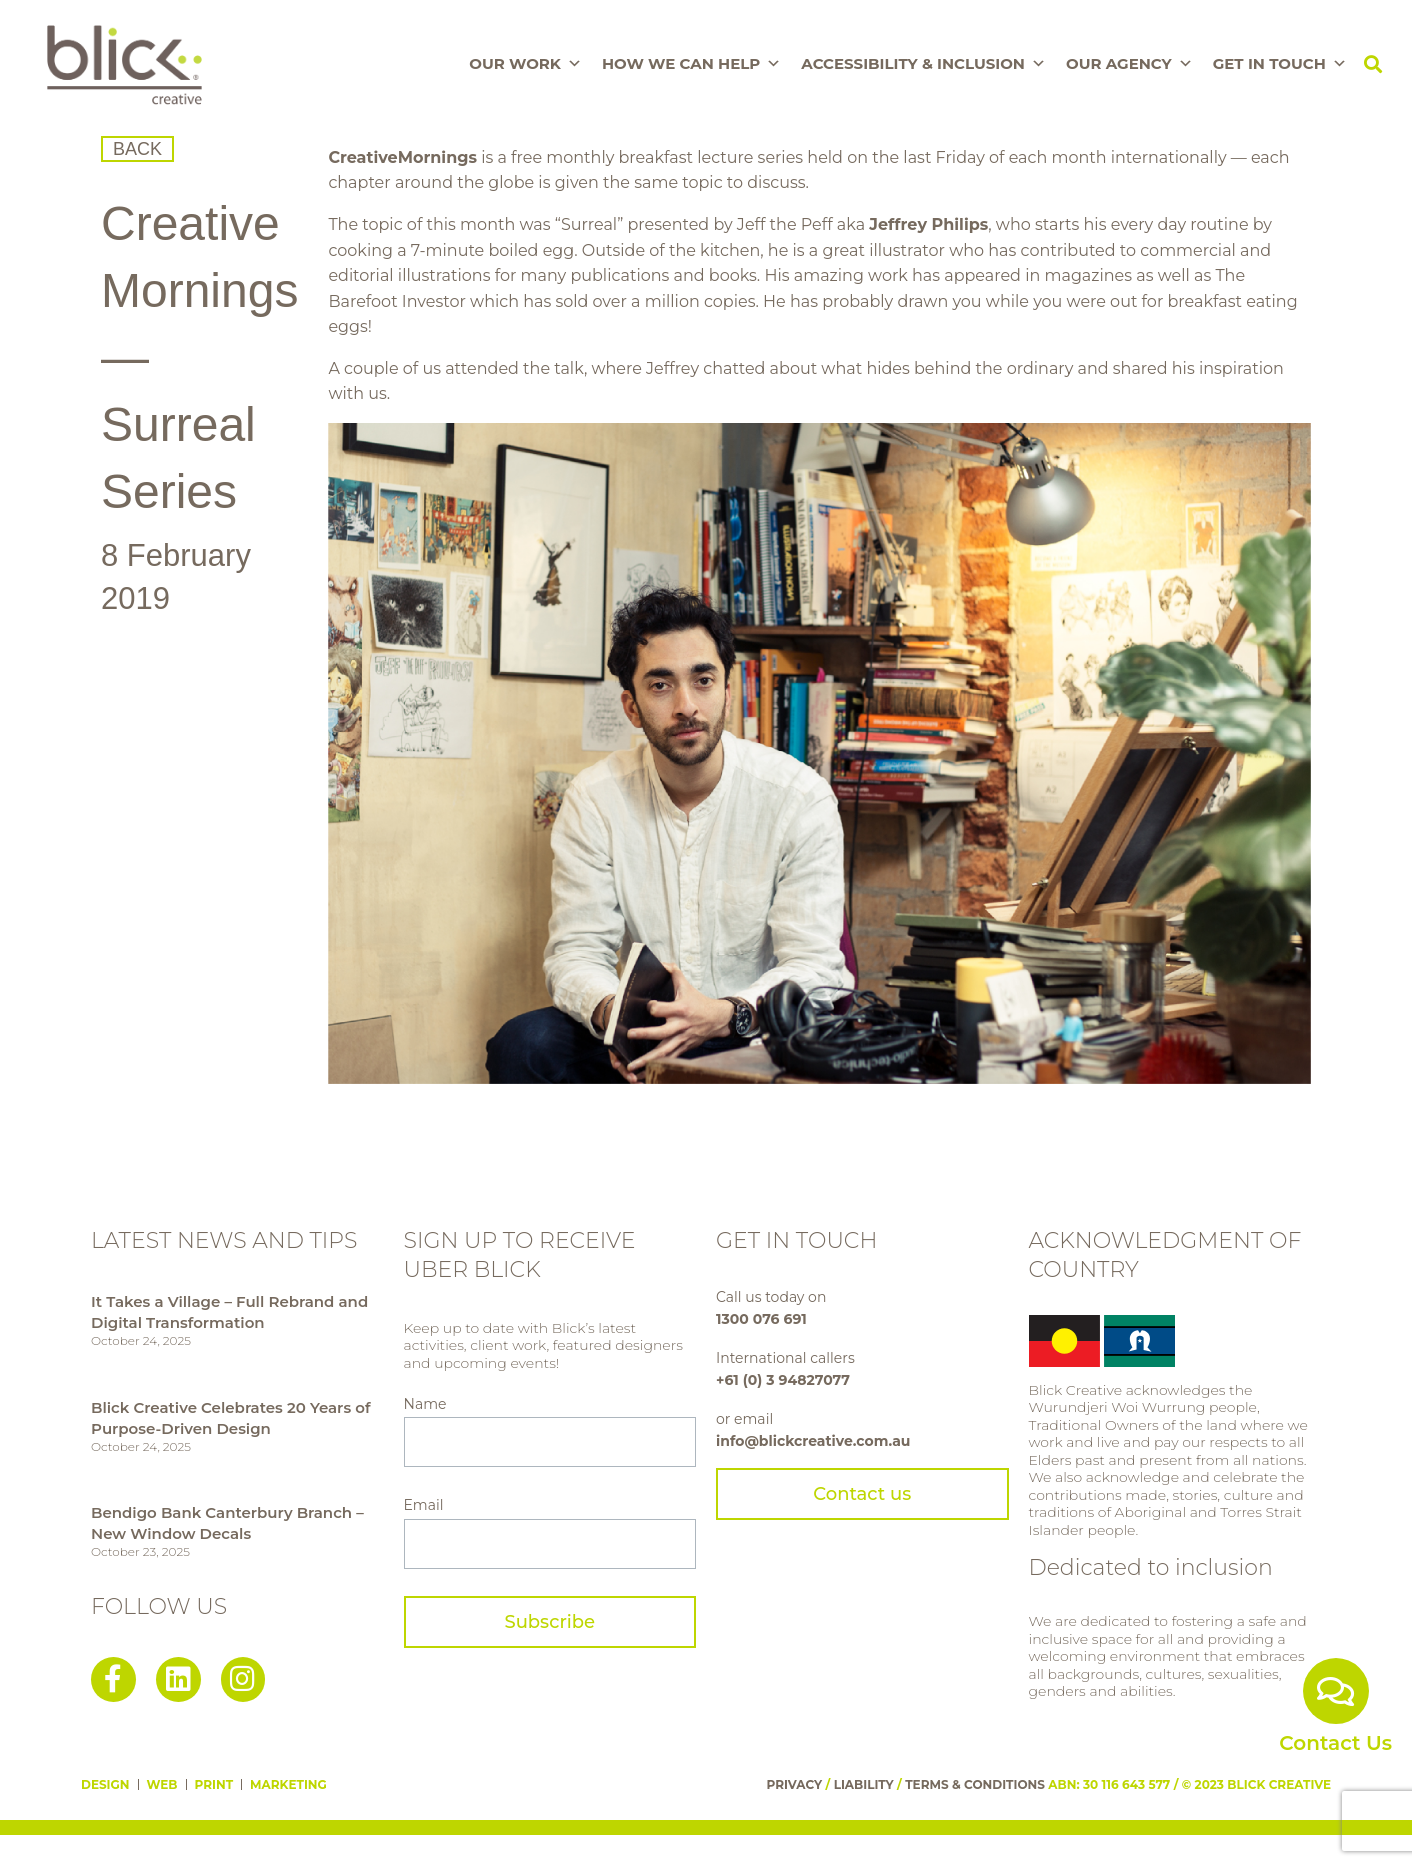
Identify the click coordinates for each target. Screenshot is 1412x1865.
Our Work (525, 64)
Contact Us (1335, 1743)
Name (425, 1404)
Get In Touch (1280, 64)
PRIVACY (795, 1784)
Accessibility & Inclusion (923, 64)
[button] (1373, 64)
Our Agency (1129, 64)
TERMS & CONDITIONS (975, 1784)
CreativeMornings (402, 157)
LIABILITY (864, 1784)
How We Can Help (691, 64)
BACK (137, 149)
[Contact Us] (1336, 1691)
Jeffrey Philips (928, 224)
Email (424, 1505)
